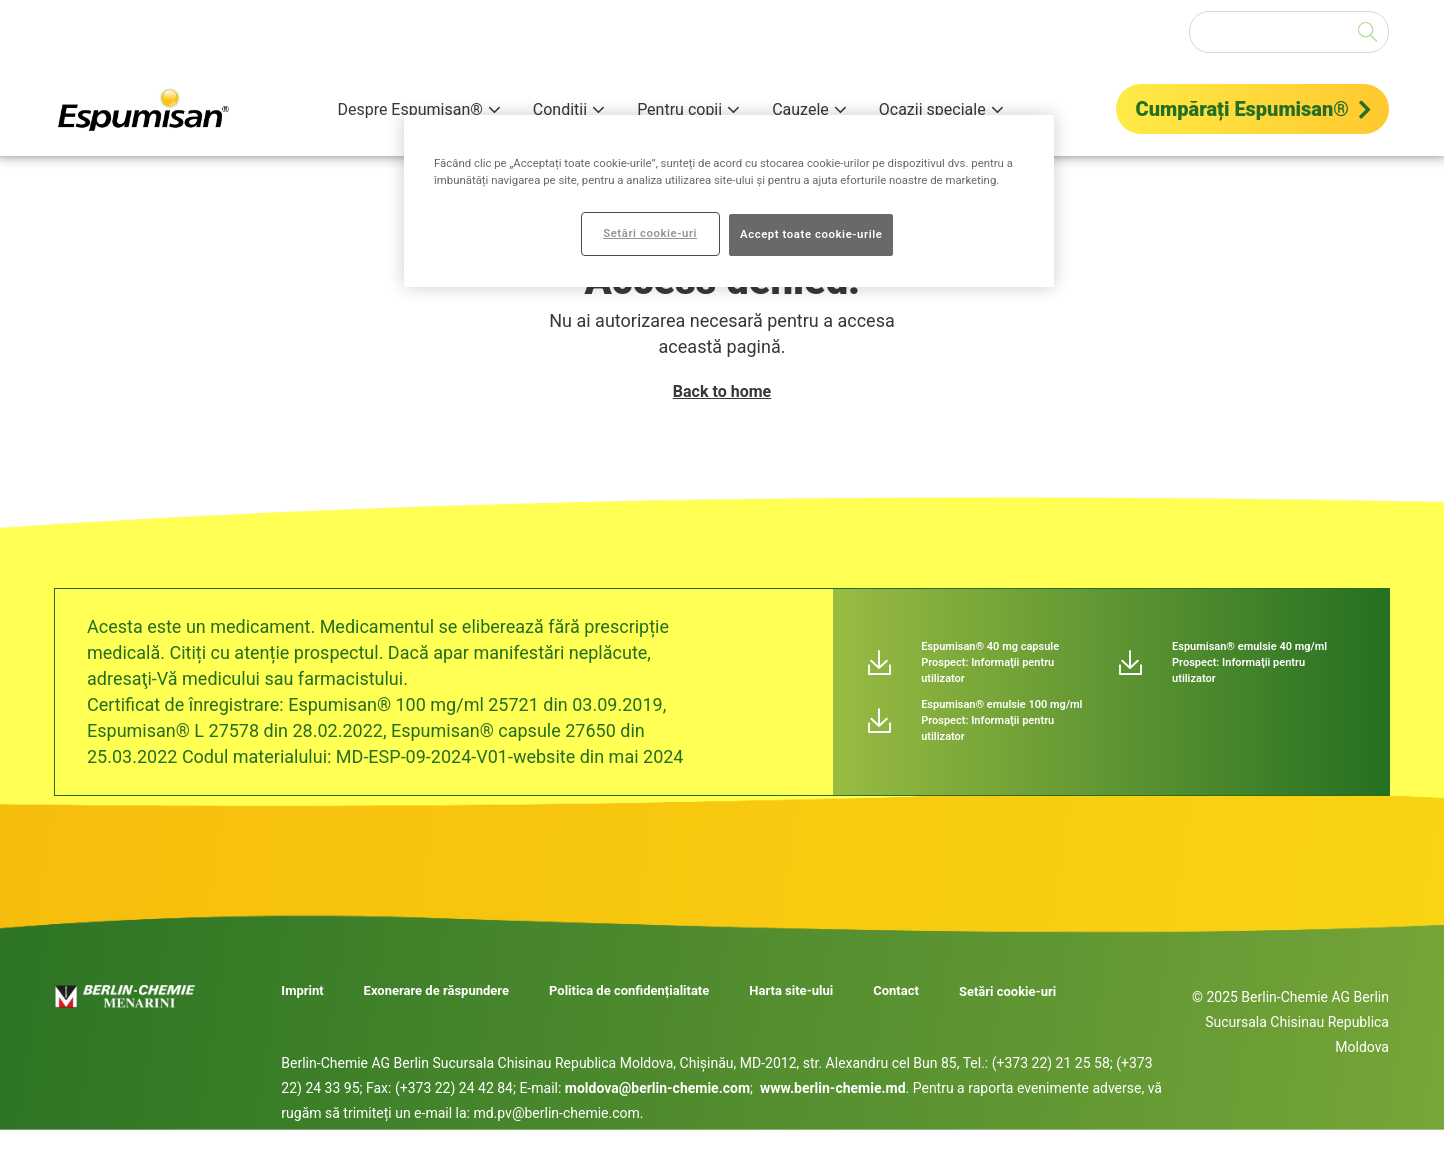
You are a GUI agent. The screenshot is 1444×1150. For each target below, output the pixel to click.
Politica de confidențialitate (629, 991)
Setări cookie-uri (1007, 991)
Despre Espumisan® (409, 109)
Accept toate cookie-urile (811, 234)
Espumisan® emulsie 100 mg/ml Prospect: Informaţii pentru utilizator (1001, 720)
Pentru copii (679, 109)
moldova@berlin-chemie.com (657, 1088)
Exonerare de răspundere (436, 991)
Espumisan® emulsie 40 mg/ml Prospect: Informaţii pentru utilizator (1249, 662)
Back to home (722, 391)
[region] (729, 201)
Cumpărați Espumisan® (1242, 109)
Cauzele (800, 109)
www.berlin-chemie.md (833, 1088)
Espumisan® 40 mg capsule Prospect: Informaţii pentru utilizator (990, 662)
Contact (896, 991)
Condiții (560, 109)
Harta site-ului (791, 991)
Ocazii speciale (932, 109)
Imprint (302, 991)
